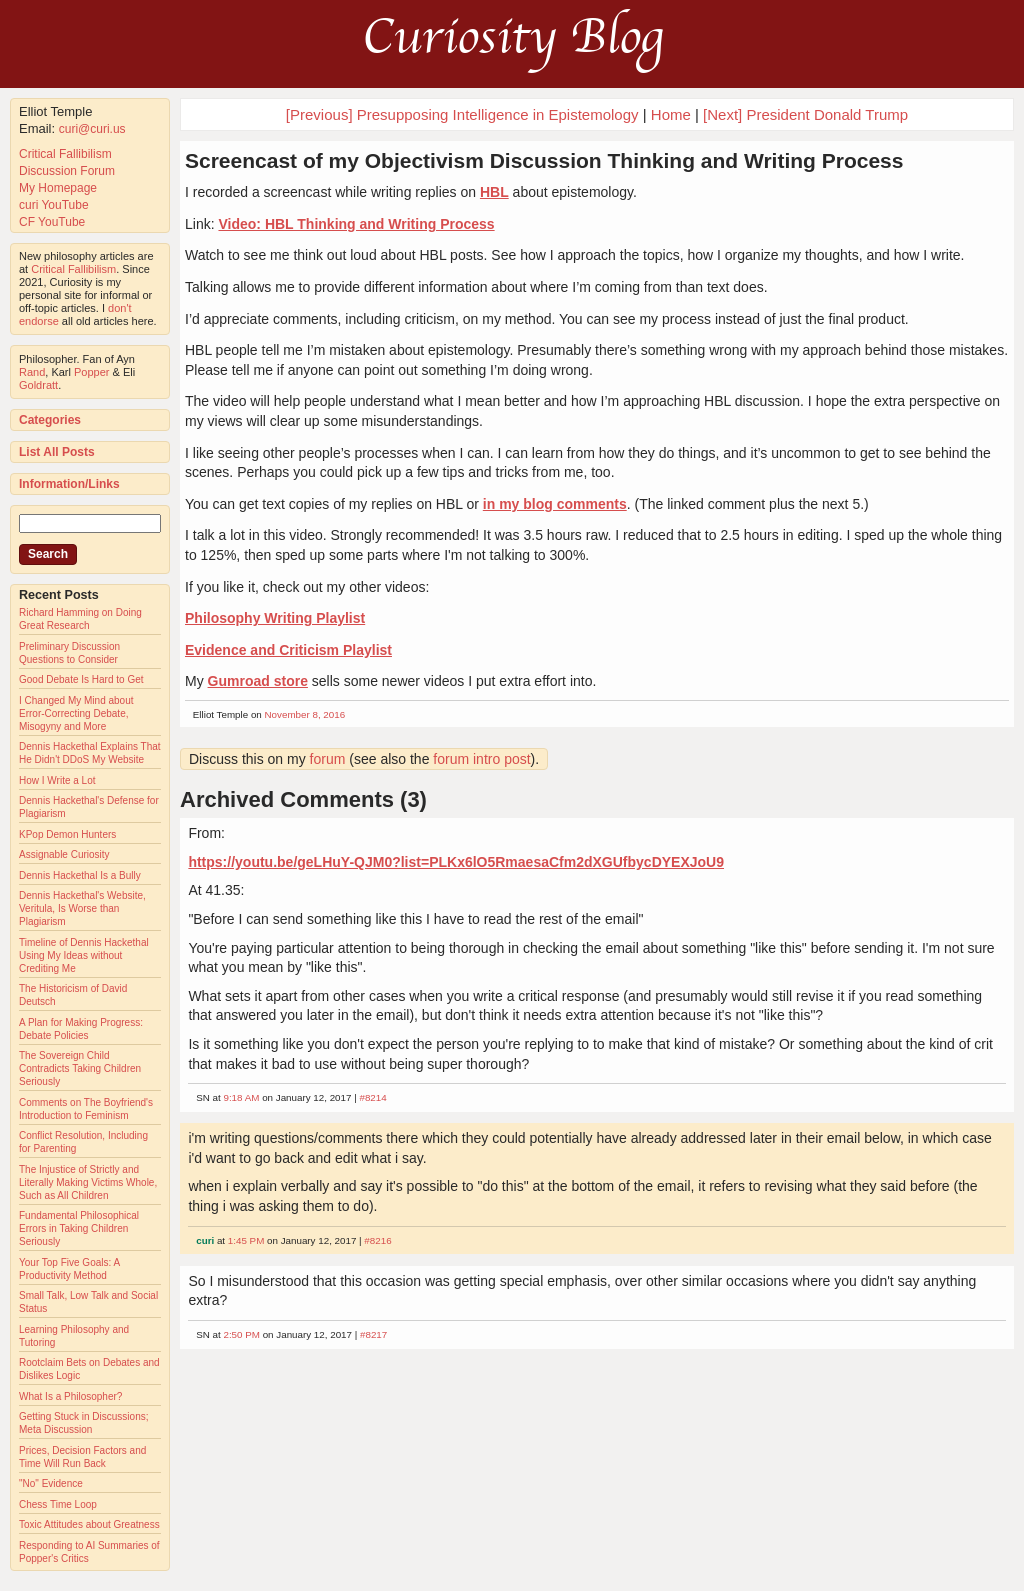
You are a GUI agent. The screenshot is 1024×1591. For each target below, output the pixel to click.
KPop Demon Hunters (67, 834)
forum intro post (481, 759)
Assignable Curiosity (64, 854)
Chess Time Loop (58, 1504)
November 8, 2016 (305, 714)
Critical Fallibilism (65, 154)
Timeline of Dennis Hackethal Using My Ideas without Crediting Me (84, 955)
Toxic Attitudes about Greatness (89, 1524)
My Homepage (58, 188)
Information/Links (69, 484)
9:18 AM (241, 1097)
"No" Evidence (51, 1483)
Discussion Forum (67, 171)
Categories (50, 420)
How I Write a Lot (57, 780)
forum (328, 759)
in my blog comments (555, 504)
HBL (494, 192)
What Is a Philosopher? (70, 1396)
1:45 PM (246, 1240)
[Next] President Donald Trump (805, 114)
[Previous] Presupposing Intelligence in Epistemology (462, 114)
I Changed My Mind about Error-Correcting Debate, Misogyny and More (76, 713)
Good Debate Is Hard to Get (81, 679)
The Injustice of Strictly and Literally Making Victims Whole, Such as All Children (88, 1182)
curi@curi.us (92, 129)
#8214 (372, 1097)
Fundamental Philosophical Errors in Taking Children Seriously (79, 1228)
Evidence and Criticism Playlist (288, 650)
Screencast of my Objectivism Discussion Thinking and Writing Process (544, 160)
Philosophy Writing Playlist (275, 618)
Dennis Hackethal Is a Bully (80, 875)
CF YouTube (52, 222)
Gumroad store (258, 681)
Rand (32, 372)
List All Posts (57, 452)
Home (671, 114)
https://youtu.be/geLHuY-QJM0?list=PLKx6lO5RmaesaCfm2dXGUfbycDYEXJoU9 (456, 862)
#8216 (377, 1240)
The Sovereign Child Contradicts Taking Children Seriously (80, 1068)
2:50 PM (241, 1334)
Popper (91, 372)
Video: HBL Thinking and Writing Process (356, 224)
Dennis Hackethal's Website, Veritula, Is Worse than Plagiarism (82, 908)
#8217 (373, 1334)
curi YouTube (54, 205)
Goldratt (38, 385)
